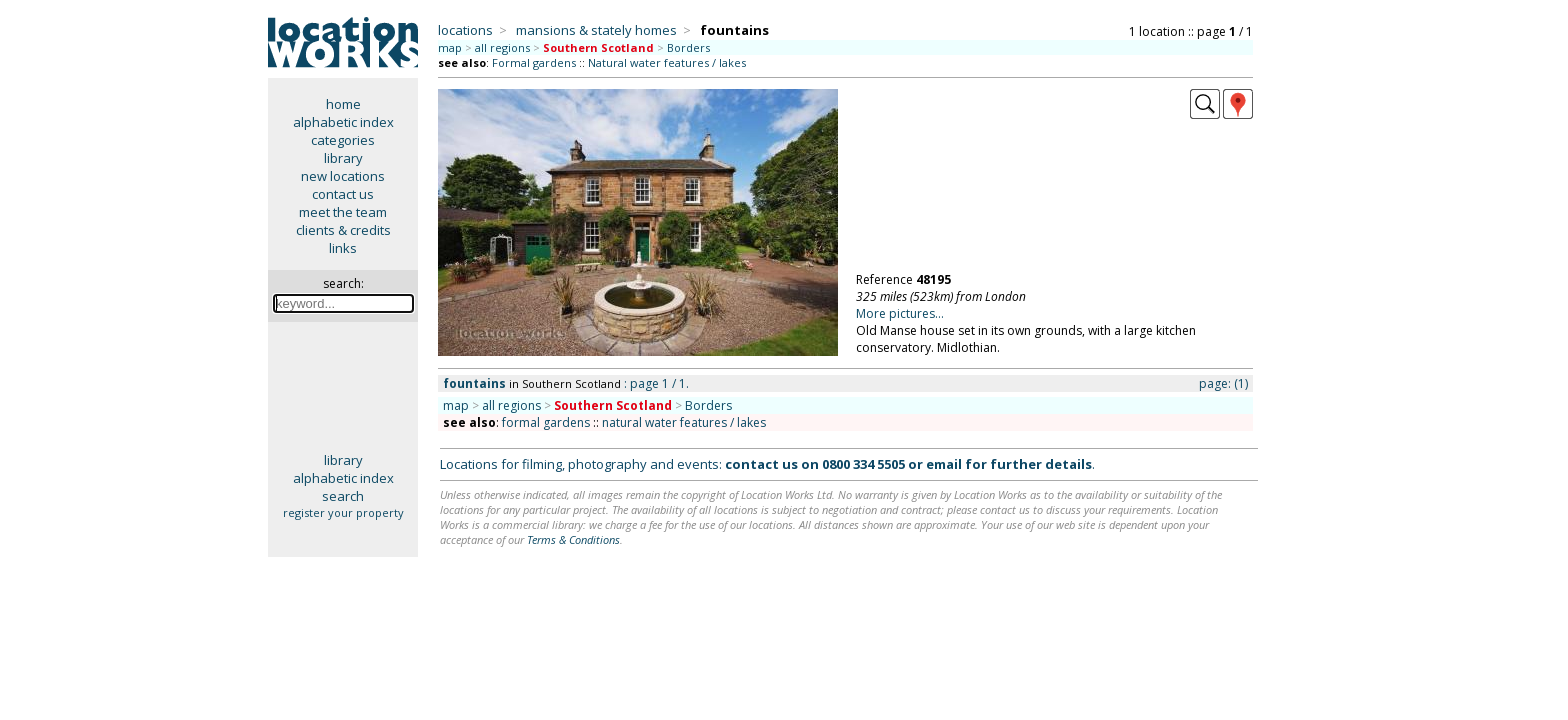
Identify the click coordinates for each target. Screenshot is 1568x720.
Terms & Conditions (573, 539)
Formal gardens (534, 62)
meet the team (343, 212)
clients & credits (343, 230)
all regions (502, 47)
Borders (688, 47)
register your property (343, 512)
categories (343, 140)
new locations (343, 176)
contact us (343, 194)
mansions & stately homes (596, 30)
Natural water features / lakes (667, 62)
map (450, 47)
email (944, 464)
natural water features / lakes (684, 422)
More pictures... (900, 313)
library (343, 158)
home (343, 104)
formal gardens (546, 422)
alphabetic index (343, 122)
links (343, 248)
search (343, 496)
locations (465, 30)
